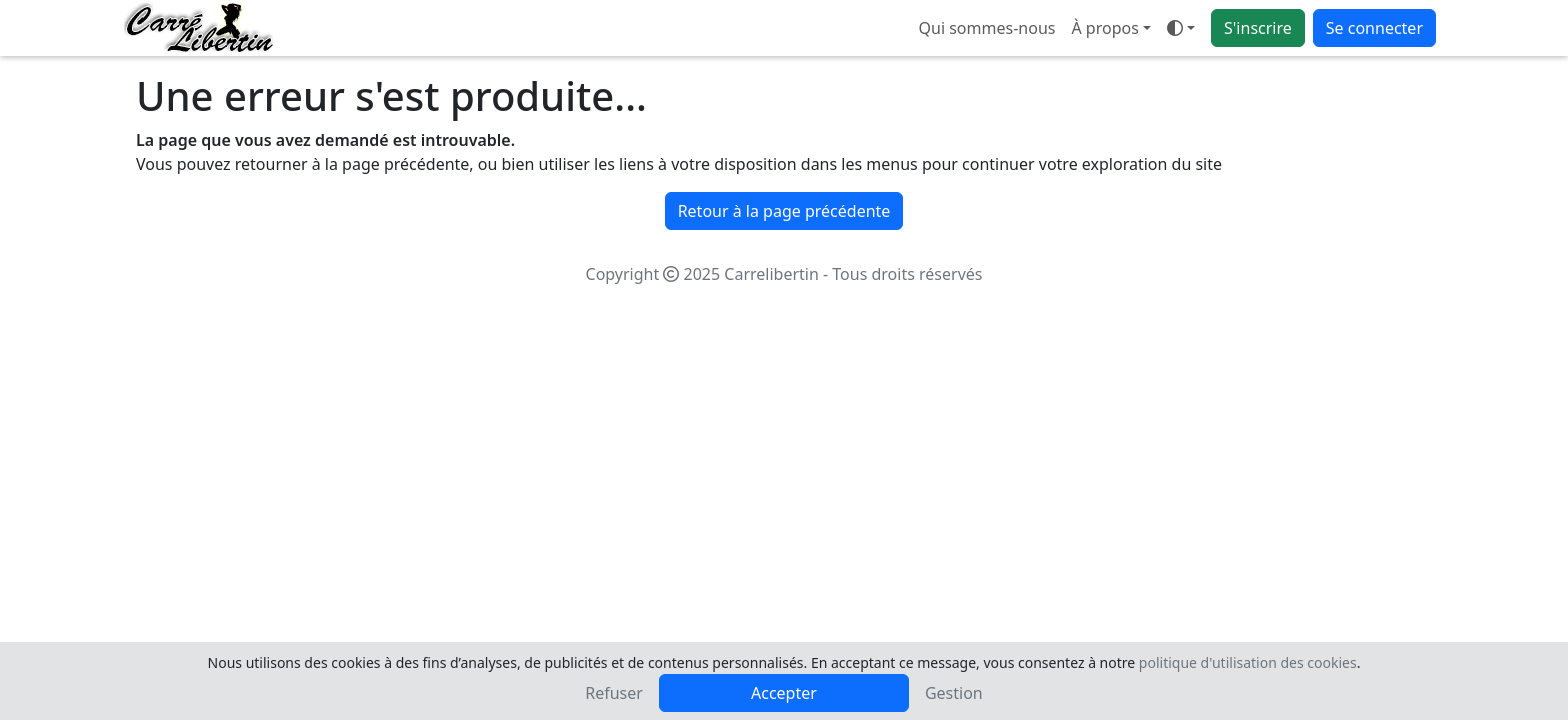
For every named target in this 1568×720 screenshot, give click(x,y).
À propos (1104, 28)
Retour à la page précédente (784, 211)
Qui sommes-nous (987, 28)
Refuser (614, 693)
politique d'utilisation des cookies (1248, 662)
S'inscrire (1258, 28)
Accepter (784, 693)
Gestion (954, 693)
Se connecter (1374, 28)
